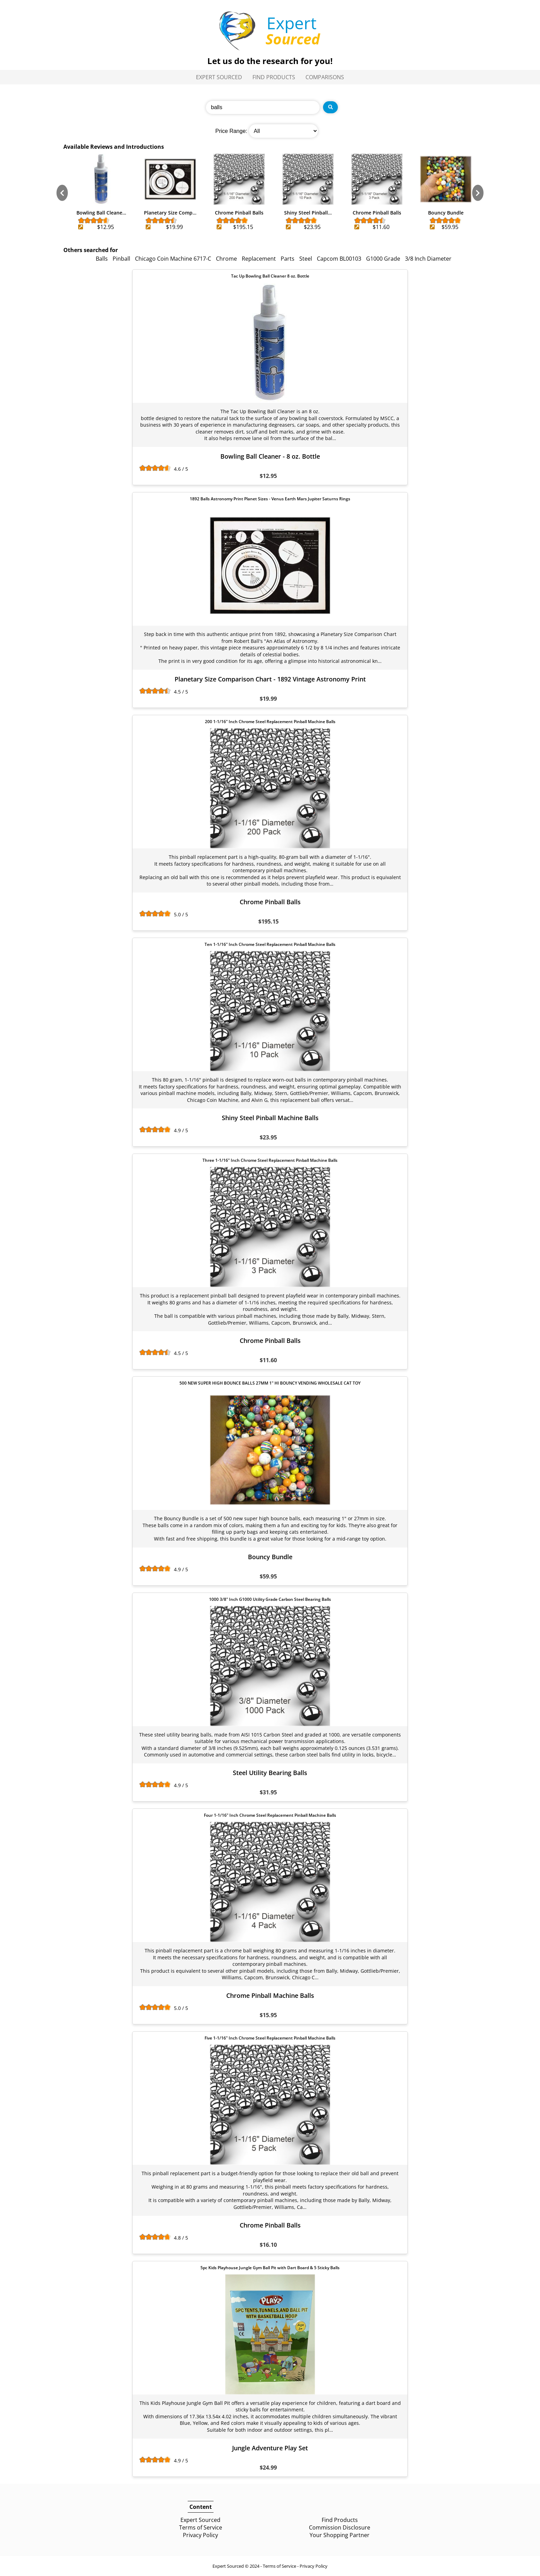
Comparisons (324, 77)
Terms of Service (200, 2527)
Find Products (273, 77)
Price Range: (231, 131)
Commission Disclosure (339, 2527)
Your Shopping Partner (340, 2535)
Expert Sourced (219, 77)
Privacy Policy (200, 2535)
